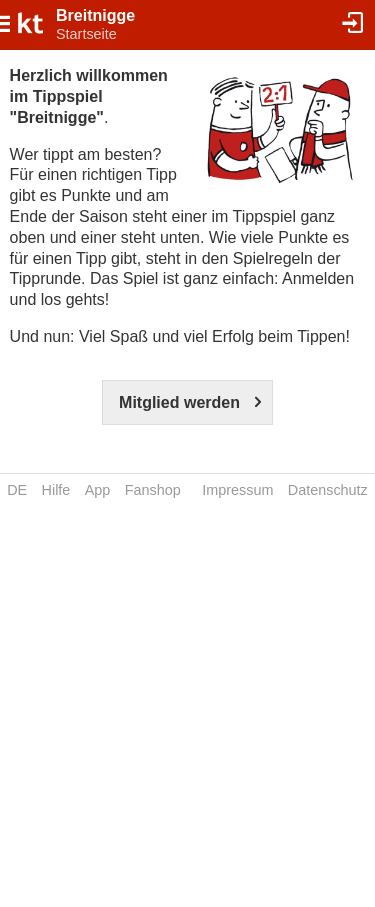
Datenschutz (328, 490)
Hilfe (56, 490)
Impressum (237, 490)
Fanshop (153, 490)
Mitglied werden (179, 402)
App (98, 490)
